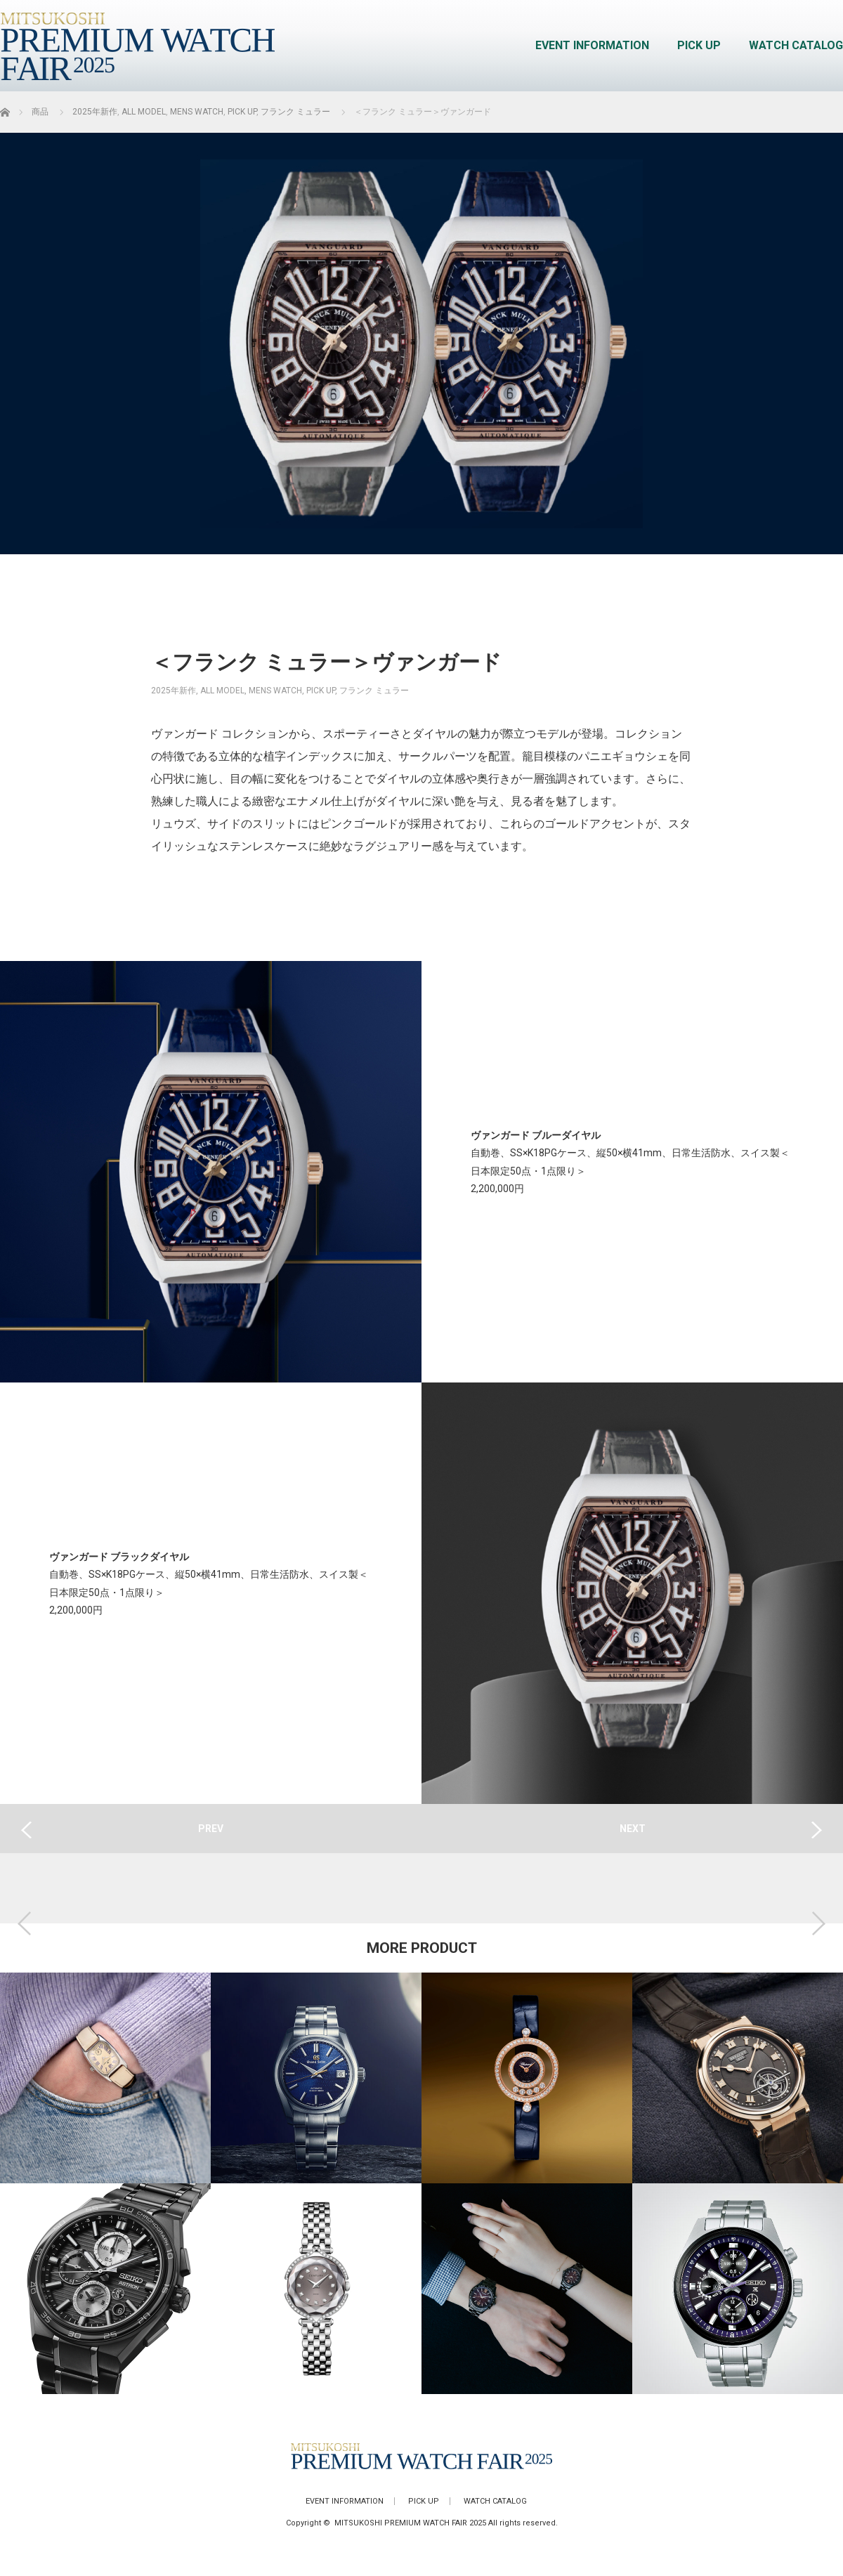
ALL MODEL (222, 690)
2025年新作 (173, 690)
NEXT (633, 1828)
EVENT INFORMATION (592, 45)
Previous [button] (24, 1923)
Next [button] (818, 1923)
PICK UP (699, 45)
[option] (105, 2183)
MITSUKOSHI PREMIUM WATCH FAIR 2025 (410, 2523)
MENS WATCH (275, 690)
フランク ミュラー (374, 690)
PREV (210, 1828)
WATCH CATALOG (796, 45)
